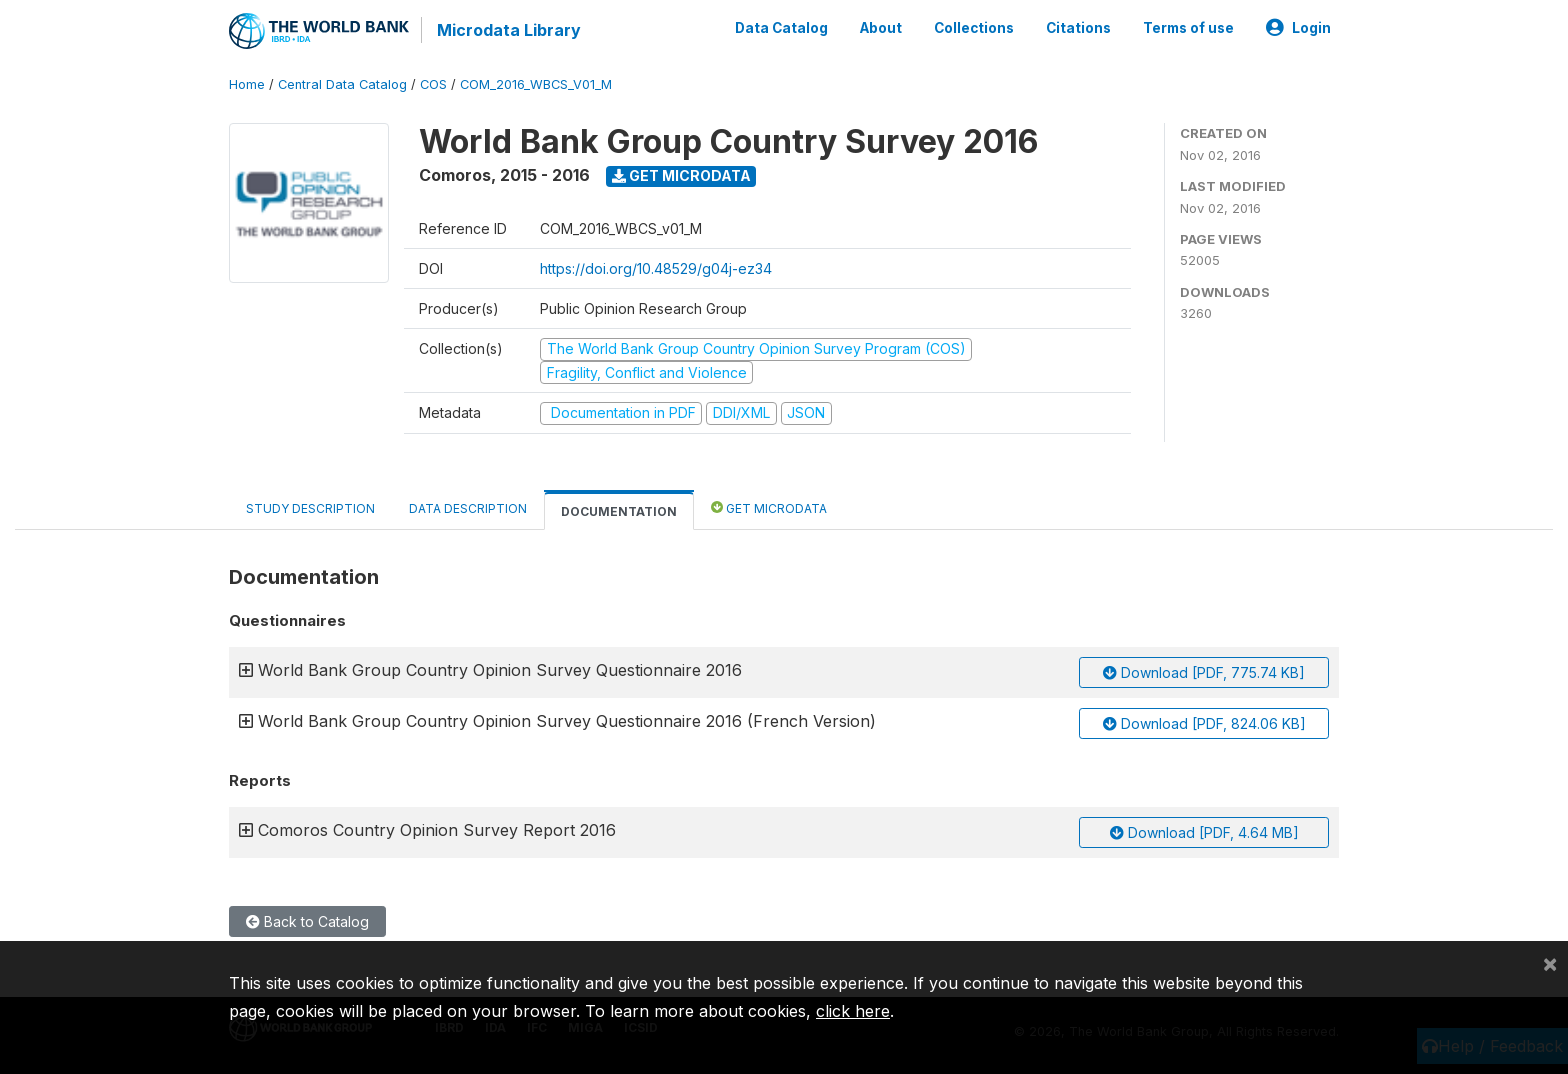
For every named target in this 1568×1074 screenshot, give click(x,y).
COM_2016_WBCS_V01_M (536, 84)
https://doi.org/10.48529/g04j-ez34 (656, 268)
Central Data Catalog (342, 84)
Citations (1078, 28)
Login (1298, 28)
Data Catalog (781, 28)
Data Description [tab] (468, 507)
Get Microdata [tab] (769, 506)
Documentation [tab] (619, 510)
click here (853, 1011)
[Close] (1550, 963)
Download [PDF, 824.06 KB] (1204, 723)
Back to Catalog (307, 921)
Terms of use (1188, 28)
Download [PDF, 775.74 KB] (1204, 672)
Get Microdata (681, 175)
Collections (974, 28)
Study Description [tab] (310, 507)
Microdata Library (509, 30)
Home (247, 84)
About (881, 28)
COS (433, 84)
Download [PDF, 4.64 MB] (1204, 832)
